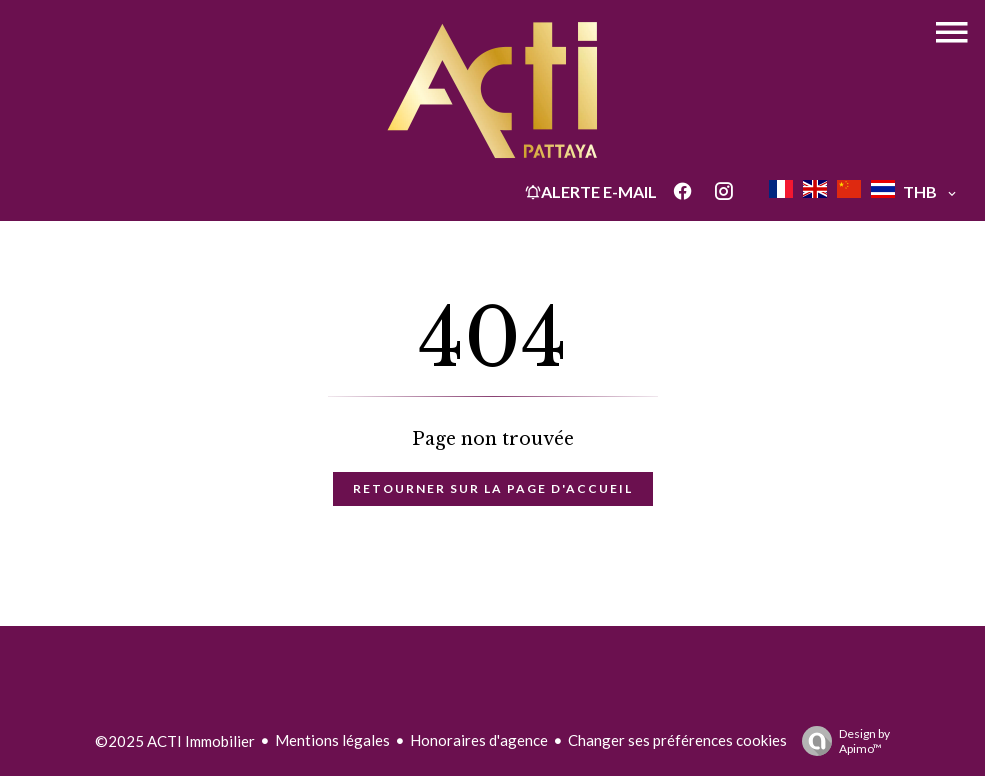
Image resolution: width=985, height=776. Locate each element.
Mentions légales (332, 740)
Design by (841, 741)
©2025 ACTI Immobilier (175, 741)
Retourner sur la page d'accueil (493, 488)
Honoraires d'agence (479, 740)
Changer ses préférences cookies (677, 740)
